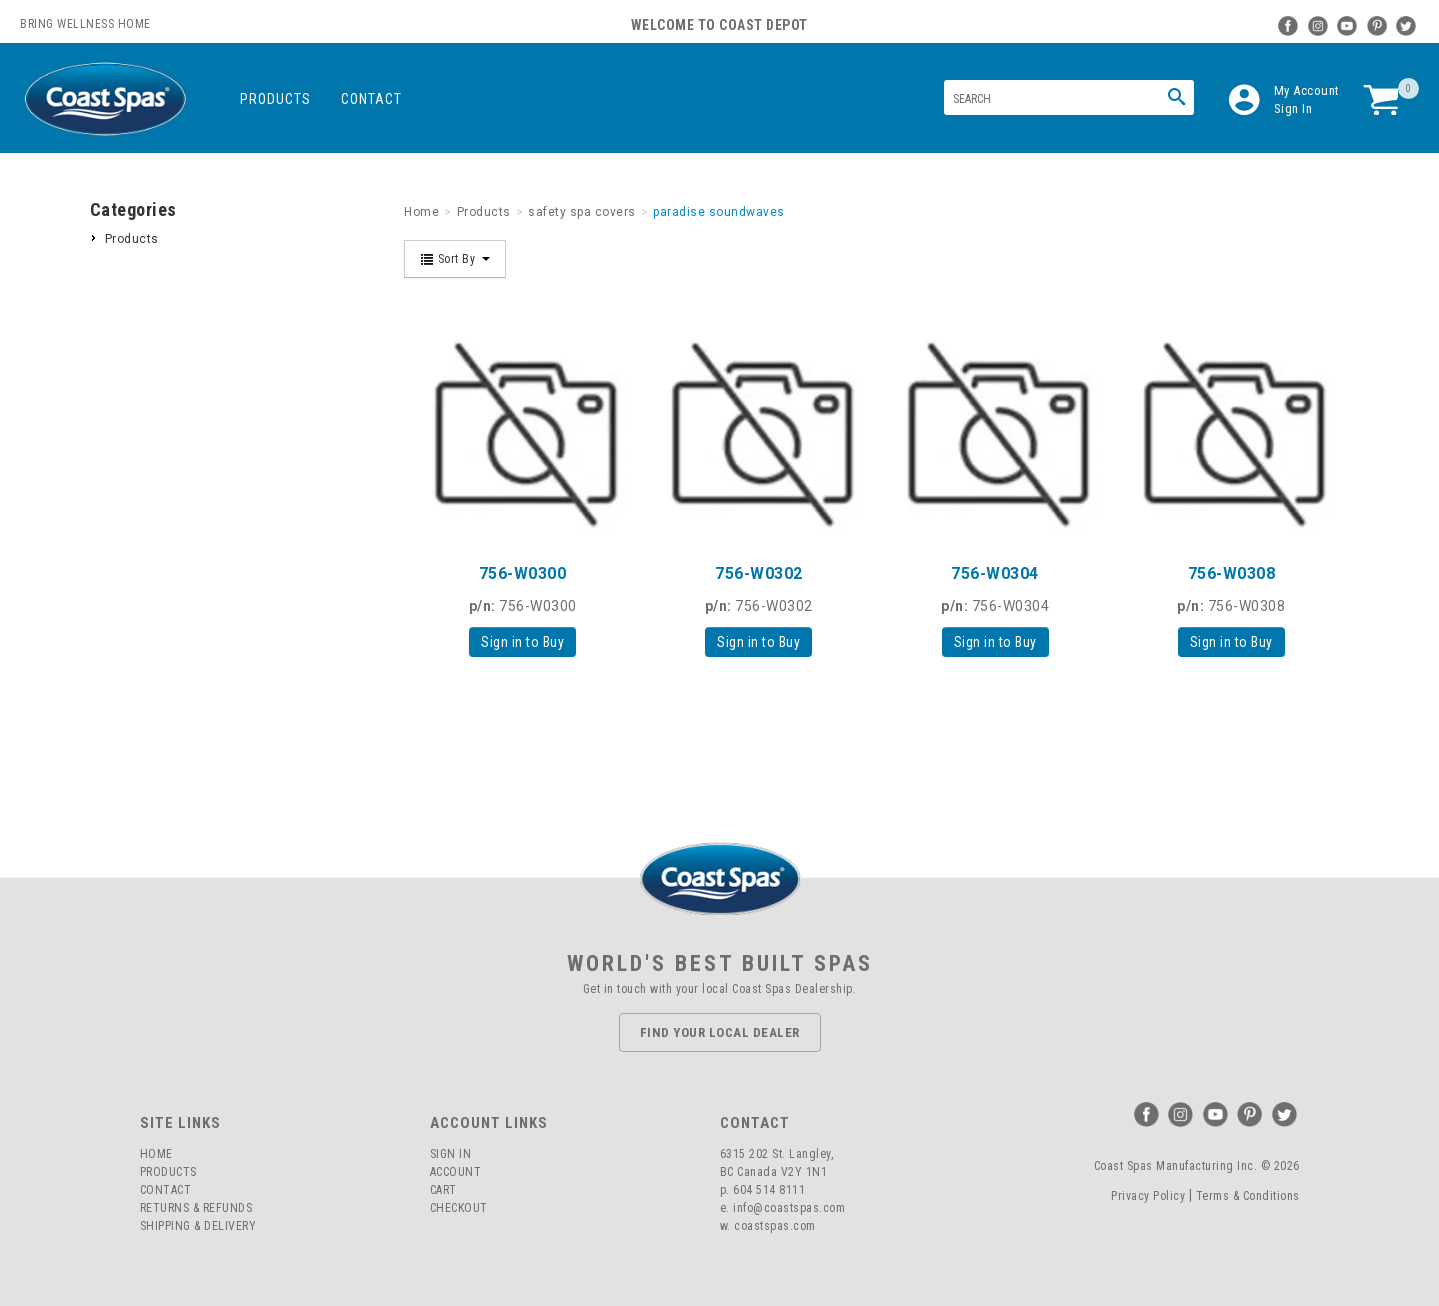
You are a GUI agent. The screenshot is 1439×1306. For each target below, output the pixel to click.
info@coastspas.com (789, 1208)
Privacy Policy (1148, 1196)
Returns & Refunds (196, 1208)
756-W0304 (995, 573)
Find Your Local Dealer (720, 1032)
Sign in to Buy (522, 642)
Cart (443, 1190)
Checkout (459, 1208)
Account (456, 1172)
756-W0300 (523, 573)
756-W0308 (1232, 573)
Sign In (1293, 108)
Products (275, 99)
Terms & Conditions (1248, 1196)
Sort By (455, 259)
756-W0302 (759, 573)
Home (156, 1154)
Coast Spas (105, 99)
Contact (371, 99)
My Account (1307, 90)
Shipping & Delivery (198, 1226)
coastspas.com (775, 1226)
